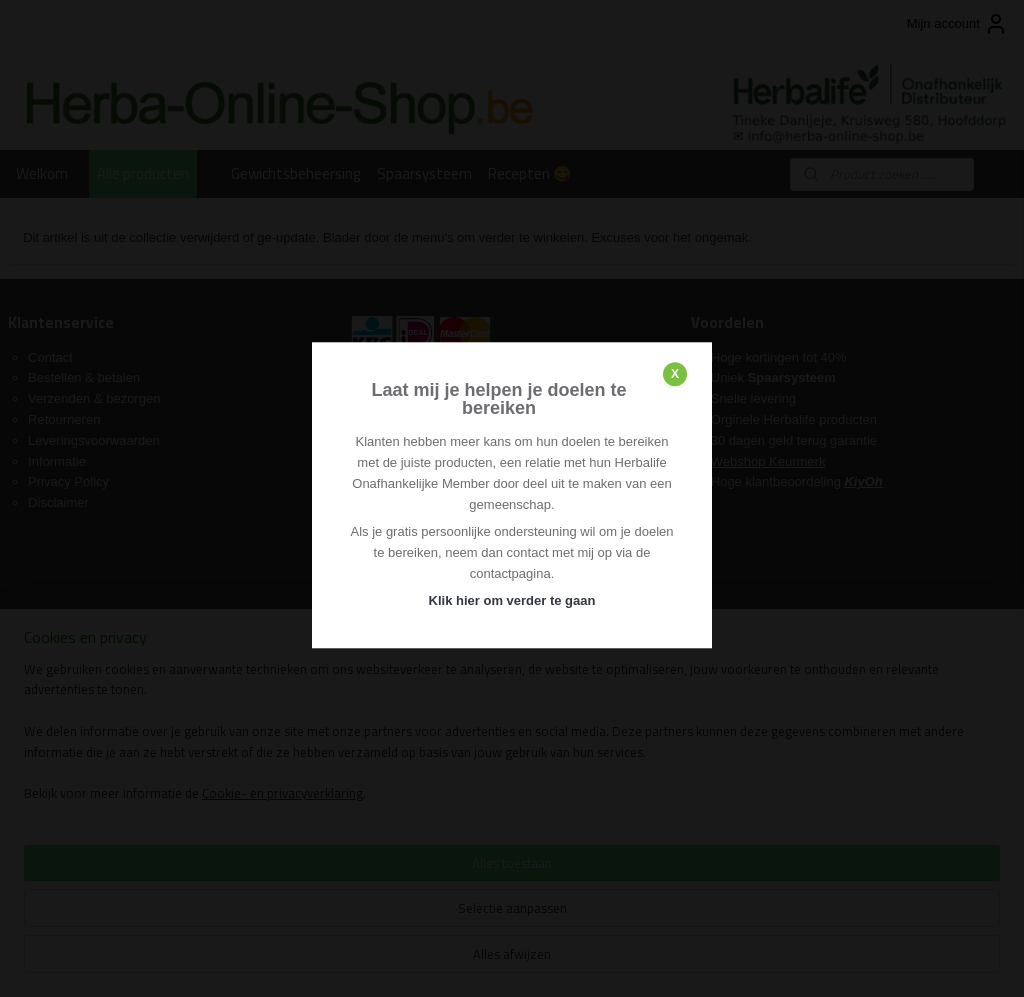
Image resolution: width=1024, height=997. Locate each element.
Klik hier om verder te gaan (512, 600)
